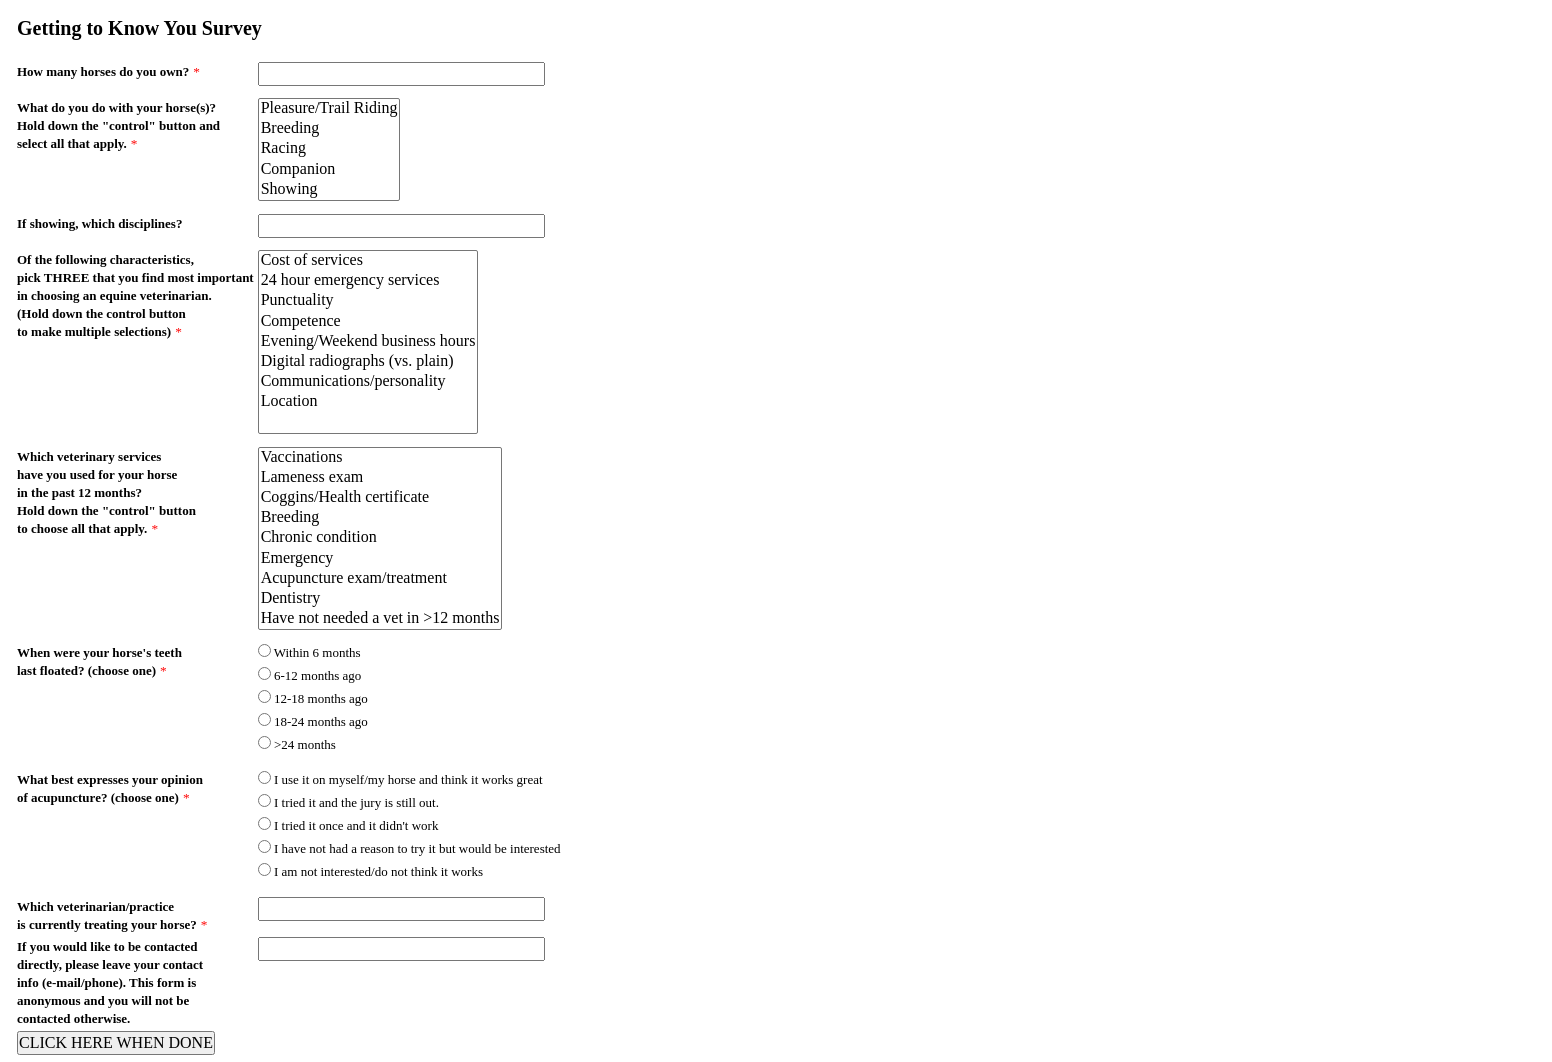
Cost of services (368, 261)
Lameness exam (380, 478)
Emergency (380, 559)
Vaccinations (380, 458)
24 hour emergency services (368, 281)
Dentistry (380, 599)
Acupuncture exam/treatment (380, 579)
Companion (329, 170)
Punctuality (368, 301)
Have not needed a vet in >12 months (380, 619)
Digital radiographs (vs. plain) (368, 362)
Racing (329, 149)
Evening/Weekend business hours (368, 342)
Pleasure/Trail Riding (329, 109)
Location (368, 402)
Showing (329, 190)
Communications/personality (368, 382)
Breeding (329, 129)
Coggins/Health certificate (380, 498)
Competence (368, 322)
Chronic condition (380, 538)
